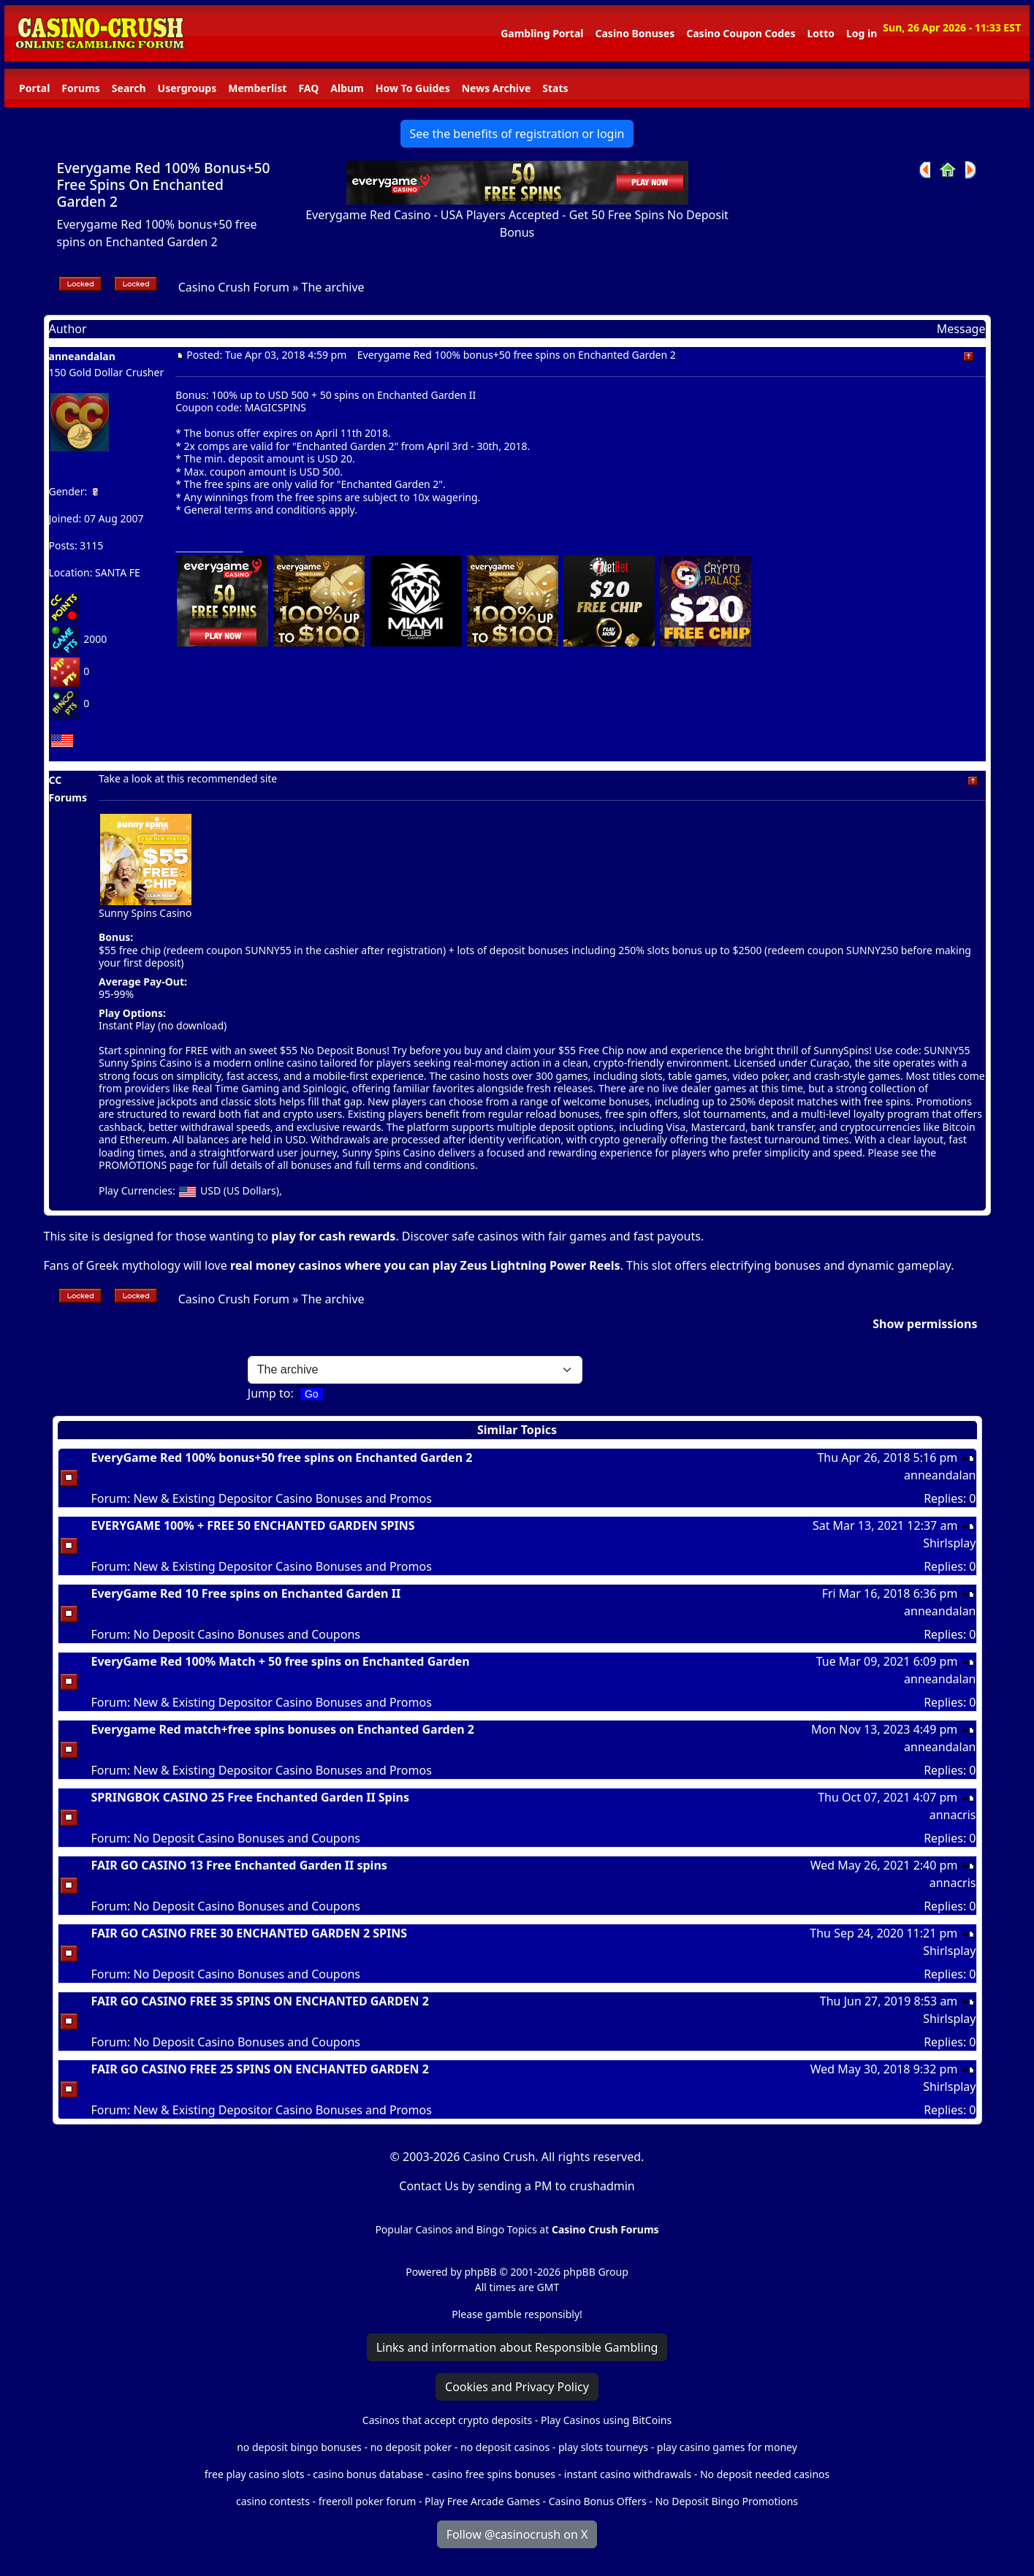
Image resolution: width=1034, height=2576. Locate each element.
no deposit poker (411, 2447)
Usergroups (187, 88)
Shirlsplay (949, 1543)
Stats (555, 88)
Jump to (269, 1393)
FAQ (308, 88)
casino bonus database (368, 2474)
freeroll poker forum (368, 2501)
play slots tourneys (603, 2447)
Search (129, 88)
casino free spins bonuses (493, 2474)
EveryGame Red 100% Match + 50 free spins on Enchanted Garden (280, 1661)
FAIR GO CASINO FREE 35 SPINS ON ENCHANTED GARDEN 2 (260, 2001)
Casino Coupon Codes (740, 33)
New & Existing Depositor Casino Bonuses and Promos (282, 1498)
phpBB (480, 2272)
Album (346, 88)
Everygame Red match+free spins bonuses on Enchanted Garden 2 (282, 1729)
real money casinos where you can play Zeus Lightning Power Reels (425, 1265)
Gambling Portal (542, 33)
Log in (861, 33)
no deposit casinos (505, 2447)
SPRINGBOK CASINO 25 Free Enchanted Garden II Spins (250, 1797)
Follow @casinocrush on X (517, 2534)
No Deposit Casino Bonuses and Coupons (246, 1634)
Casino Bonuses (634, 33)
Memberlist (257, 88)
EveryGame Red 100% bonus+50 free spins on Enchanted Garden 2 (282, 1457)
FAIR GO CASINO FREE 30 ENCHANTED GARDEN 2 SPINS (249, 1933)
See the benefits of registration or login (517, 134)
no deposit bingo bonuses (299, 2447)
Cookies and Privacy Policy (517, 2387)
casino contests (273, 2501)
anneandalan (82, 356)
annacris (953, 1815)
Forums (80, 88)
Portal (34, 88)
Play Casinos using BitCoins (606, 2420)
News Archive (496, 88)
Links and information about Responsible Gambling (517, 2347)
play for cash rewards (333, 1236)
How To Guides (413, 88)
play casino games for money (727, 2447)
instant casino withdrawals (629, 2474)
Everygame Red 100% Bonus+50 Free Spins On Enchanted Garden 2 (163, 184)
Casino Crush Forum (233, 287)
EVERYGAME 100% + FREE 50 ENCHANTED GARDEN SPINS (253, 1525)
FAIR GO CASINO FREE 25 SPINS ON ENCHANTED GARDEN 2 (260, 2069)
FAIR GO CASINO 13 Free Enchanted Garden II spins (239, 1865)
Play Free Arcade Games (482, 2501)
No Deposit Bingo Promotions (726, 2501)
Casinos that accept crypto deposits (447, 2420)
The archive (333, 287)
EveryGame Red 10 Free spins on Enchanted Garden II (246, 1593)
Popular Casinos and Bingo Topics (455, 2229)
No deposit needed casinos (764, 2474)
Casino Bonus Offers (598, 2501)
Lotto (820, 33)
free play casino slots (255, 2474)
